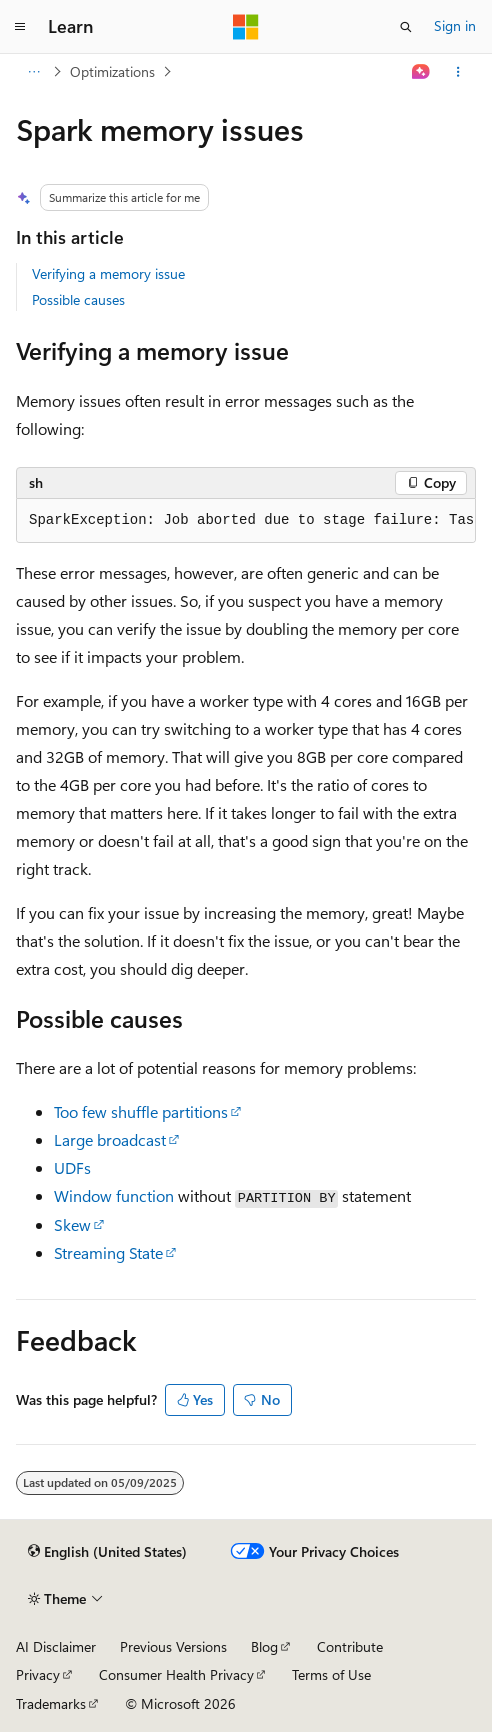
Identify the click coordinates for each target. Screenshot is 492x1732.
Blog (264, 1646)
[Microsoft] (246, 27)
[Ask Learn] (421, 72)
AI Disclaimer (56, 1646)
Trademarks (51, 1703)
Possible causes (78, 299)
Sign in (455, 25)
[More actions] (458, 72)
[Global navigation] (20, 27)
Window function (114, 1195)
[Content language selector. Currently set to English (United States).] (107, 1552)
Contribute (350, 1646)
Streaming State (108, 1252)
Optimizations (112, 71)
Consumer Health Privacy (176, 1674)
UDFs (72, 1167)
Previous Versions (173, 1646)
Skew (72, 1224)
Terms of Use (331, 1674)
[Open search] (406, 27)
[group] (246, 521)
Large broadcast (110, 1139)
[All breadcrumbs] (33, 72)
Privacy (38, 1674)
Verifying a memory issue (108, 273)
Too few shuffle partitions (141, 1111)
